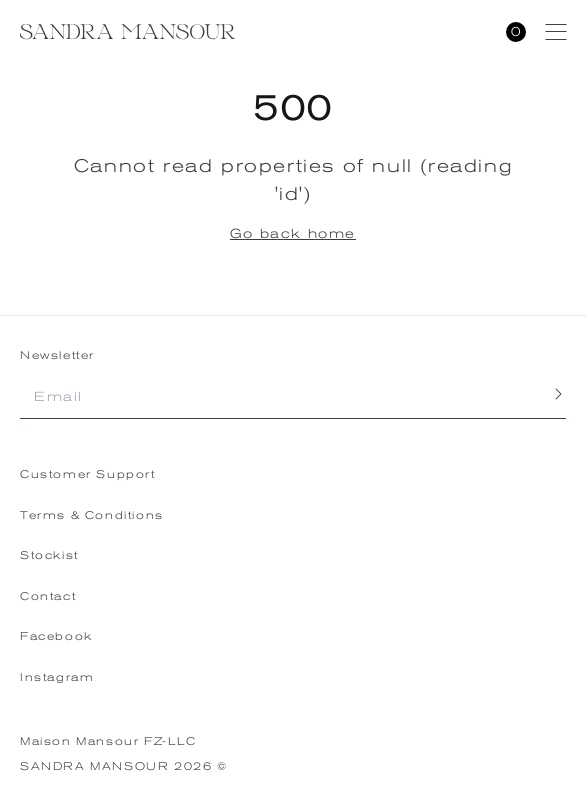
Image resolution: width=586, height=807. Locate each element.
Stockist (49, 555)
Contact (48, 596)
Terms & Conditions (92, 515)
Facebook (56, 636)
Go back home (293, 233)
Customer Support (88, 474)
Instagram (57, 677)
